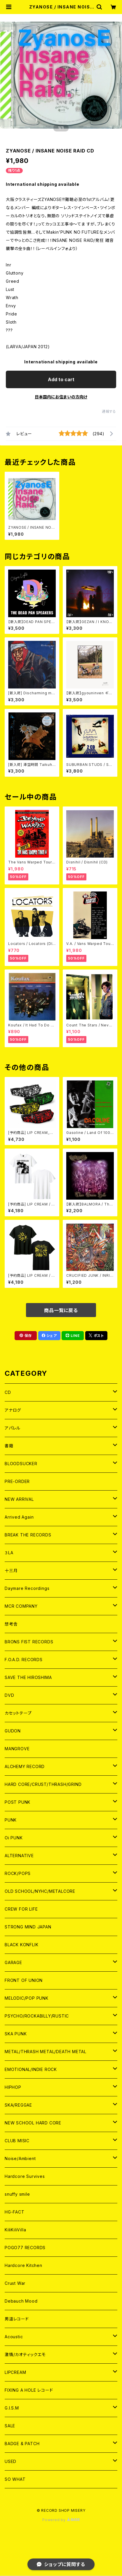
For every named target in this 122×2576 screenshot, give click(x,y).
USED (10, 2461)
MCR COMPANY (21, 1606)
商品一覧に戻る (61, 1310)
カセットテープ (18, 1713)
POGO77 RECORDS (25, 2247)
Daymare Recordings (27, 1588)
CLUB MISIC (17, 2140)
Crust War (15, 2283)
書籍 (9, 1445)
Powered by (61, 2520)
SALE (10, 2425)
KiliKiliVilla (15, 2229)
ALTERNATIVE (19, 1855)
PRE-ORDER (17, 1481)
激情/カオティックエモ (25, 2354)
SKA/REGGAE (18, 2105)
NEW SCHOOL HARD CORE (33, 2122)
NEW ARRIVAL (19, 1499)
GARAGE (13, 1962)
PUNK (11, 1819)
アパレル (12, 1427)
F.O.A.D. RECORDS (24, 1659)
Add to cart (61, 379)
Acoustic (14, 2336)
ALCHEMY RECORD (25, 1766)
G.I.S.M (12, 2407)
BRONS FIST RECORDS (29, 1641)
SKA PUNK (16, 2033)
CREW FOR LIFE (21, 1909)
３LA (9, 1552)
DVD (9, 1695)
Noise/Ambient (20, 2158)
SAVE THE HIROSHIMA (28, 1677)
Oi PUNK (14, 1837)
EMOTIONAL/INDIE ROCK (31, 2069)
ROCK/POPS (18, 1873)
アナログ (13, 1410)
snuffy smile (17, 2194)
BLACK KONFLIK (21, 1944)
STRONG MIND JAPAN (28, 1926)
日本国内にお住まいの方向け (61, 396)
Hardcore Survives (25, 2176)
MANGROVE (17, 1748)
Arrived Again (19, 1517)
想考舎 (11, 1623)
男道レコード (17, 2318)
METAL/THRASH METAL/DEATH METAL (45, 2051)
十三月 (11, 1570)
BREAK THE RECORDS (28, 1534)
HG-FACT (15, 2211)
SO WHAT (15, 2479)
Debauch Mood (21, 2301)
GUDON (13, 1730)
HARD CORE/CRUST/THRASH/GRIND (43, 1784)
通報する (109, 411)
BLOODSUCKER (21, 1463)
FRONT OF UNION (24, 1980)
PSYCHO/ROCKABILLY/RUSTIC (37, 2015)
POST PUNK (17, 1802)
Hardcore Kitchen (23, 2265)
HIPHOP (13, 2087)
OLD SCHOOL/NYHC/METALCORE (40, 1891)
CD (8, 1392)
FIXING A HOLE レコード (29, 2390)
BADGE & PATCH (22, 2443)
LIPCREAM (15, 2372)
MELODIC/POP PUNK (26, 1998)
